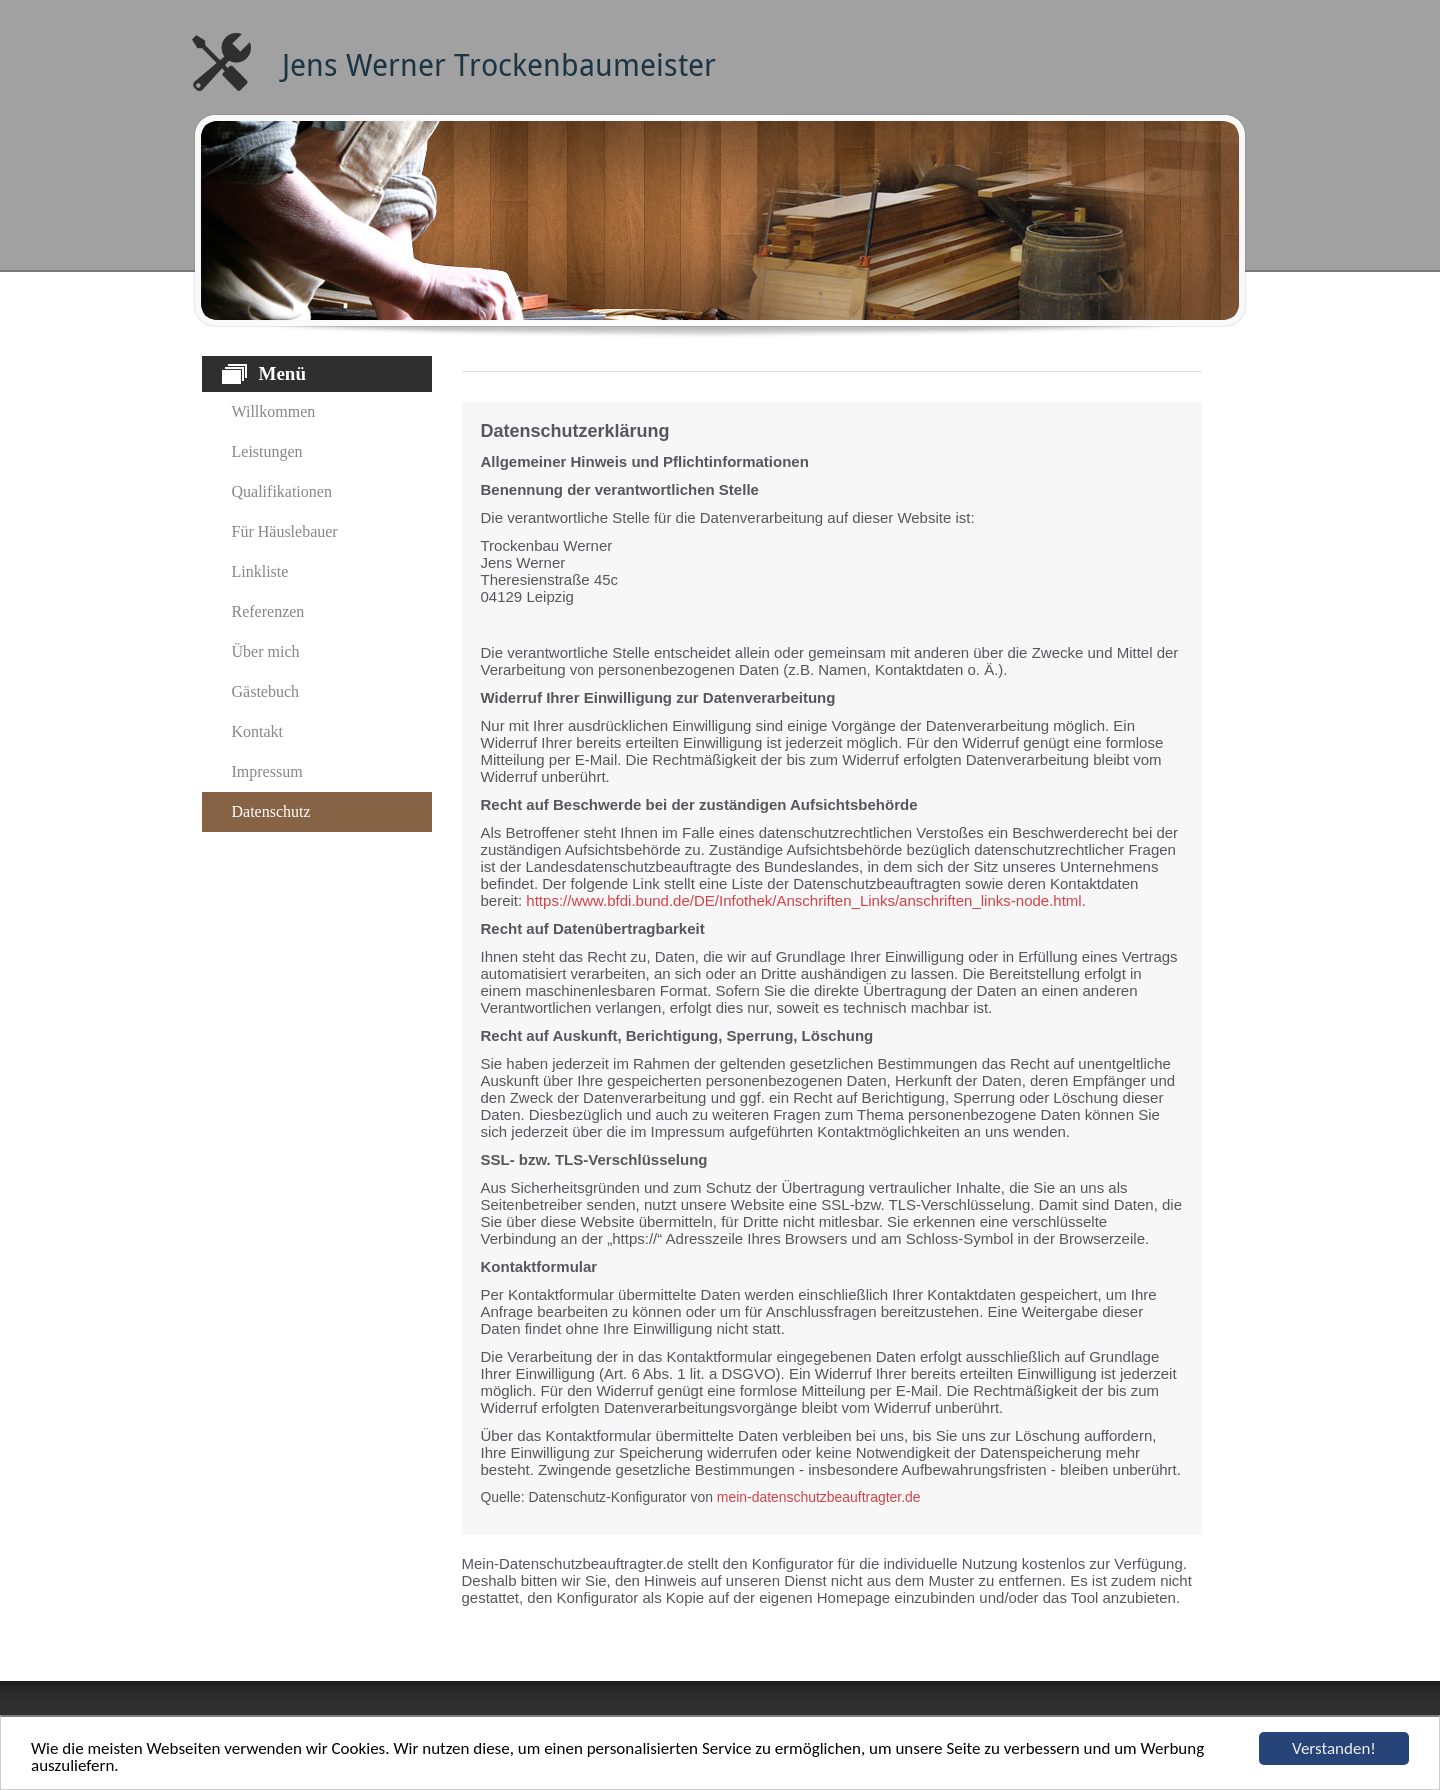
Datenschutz (271, 811)
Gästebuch (266, 691)
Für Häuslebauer (285, 531)
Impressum (267, 771)
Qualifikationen (282, 491)
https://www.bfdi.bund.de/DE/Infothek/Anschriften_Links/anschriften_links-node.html (803, 900)
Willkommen (274, 411)
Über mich (266, 651)
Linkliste (260, 571)
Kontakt (258, 731)
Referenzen (268, 611)
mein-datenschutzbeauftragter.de (819, 1497)
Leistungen (267, 451)
